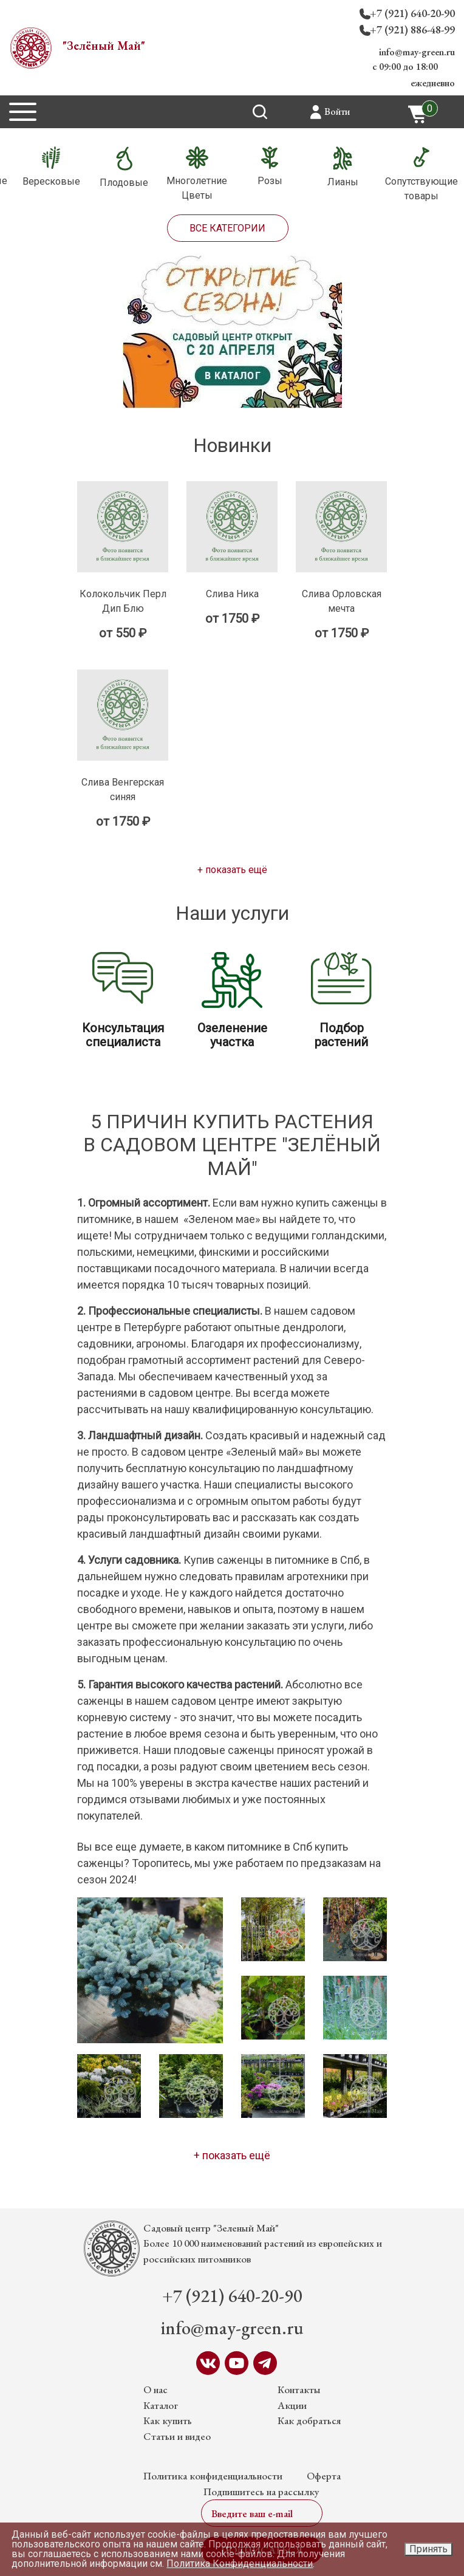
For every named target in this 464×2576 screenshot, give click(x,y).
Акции (292, 2405)
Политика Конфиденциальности (239, 2563)
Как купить (167, 2420)
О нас (155, 2389)
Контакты (299, 2389)
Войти (337, 111)
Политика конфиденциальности (212, 2475)
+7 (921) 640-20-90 (412, 13)
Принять (428, 2549)
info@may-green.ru (417, 52)
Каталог (160, 2405)
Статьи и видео (177, 2436)
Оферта (324, 2475)
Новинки (232, 445)
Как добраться (309, 2420)
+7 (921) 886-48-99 (412, 29)
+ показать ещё (232, 869)
